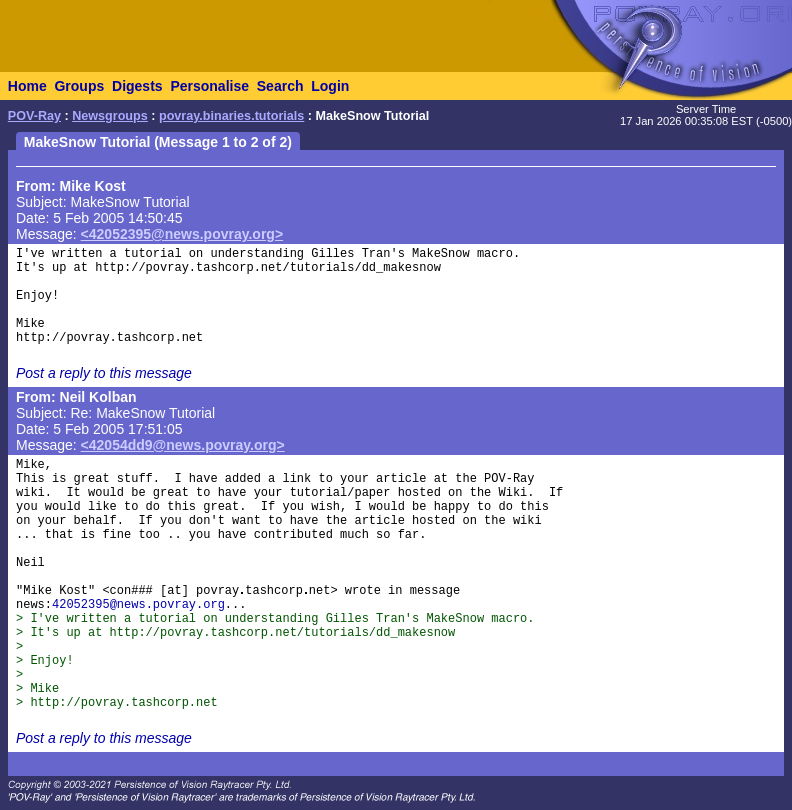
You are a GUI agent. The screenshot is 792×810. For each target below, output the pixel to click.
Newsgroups (110, 116)
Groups (79, 86)
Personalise (209, 86)
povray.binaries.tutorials (231, 116)
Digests (137, 86)
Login (330, 86)
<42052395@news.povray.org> (182, 234)
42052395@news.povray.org (138, 605)
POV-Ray (34, 116)
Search (280, 86)
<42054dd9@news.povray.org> (183, 445)
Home (27, 86)
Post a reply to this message (104, 373)
